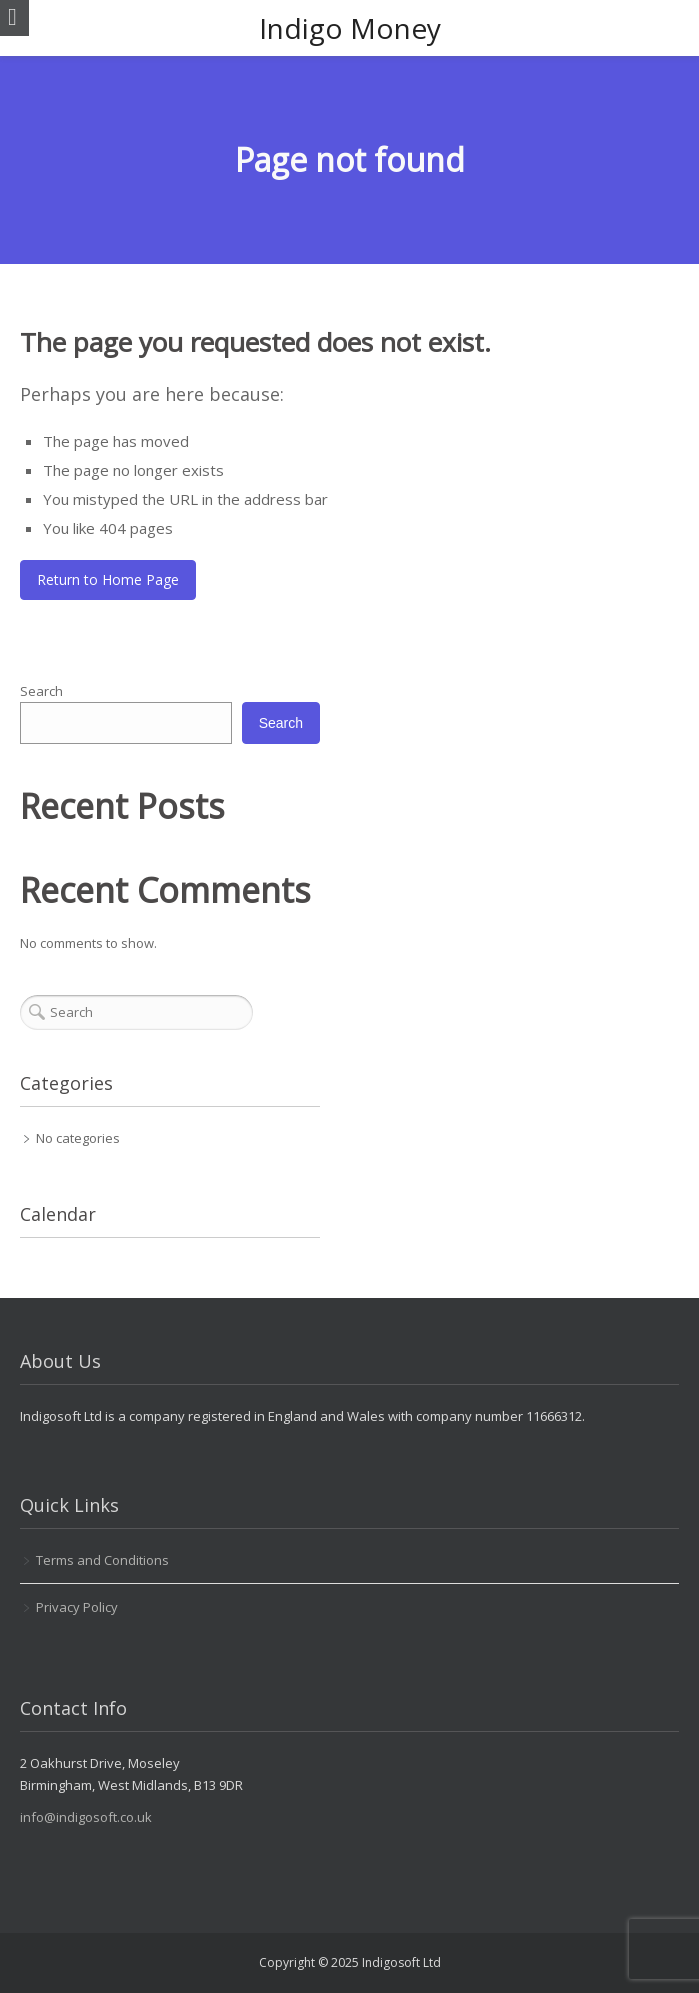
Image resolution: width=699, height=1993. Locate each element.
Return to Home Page (108, 579)
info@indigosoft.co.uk (86, 1817)
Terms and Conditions (102, 1560)
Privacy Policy (77, 1607)
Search (41, 691)
